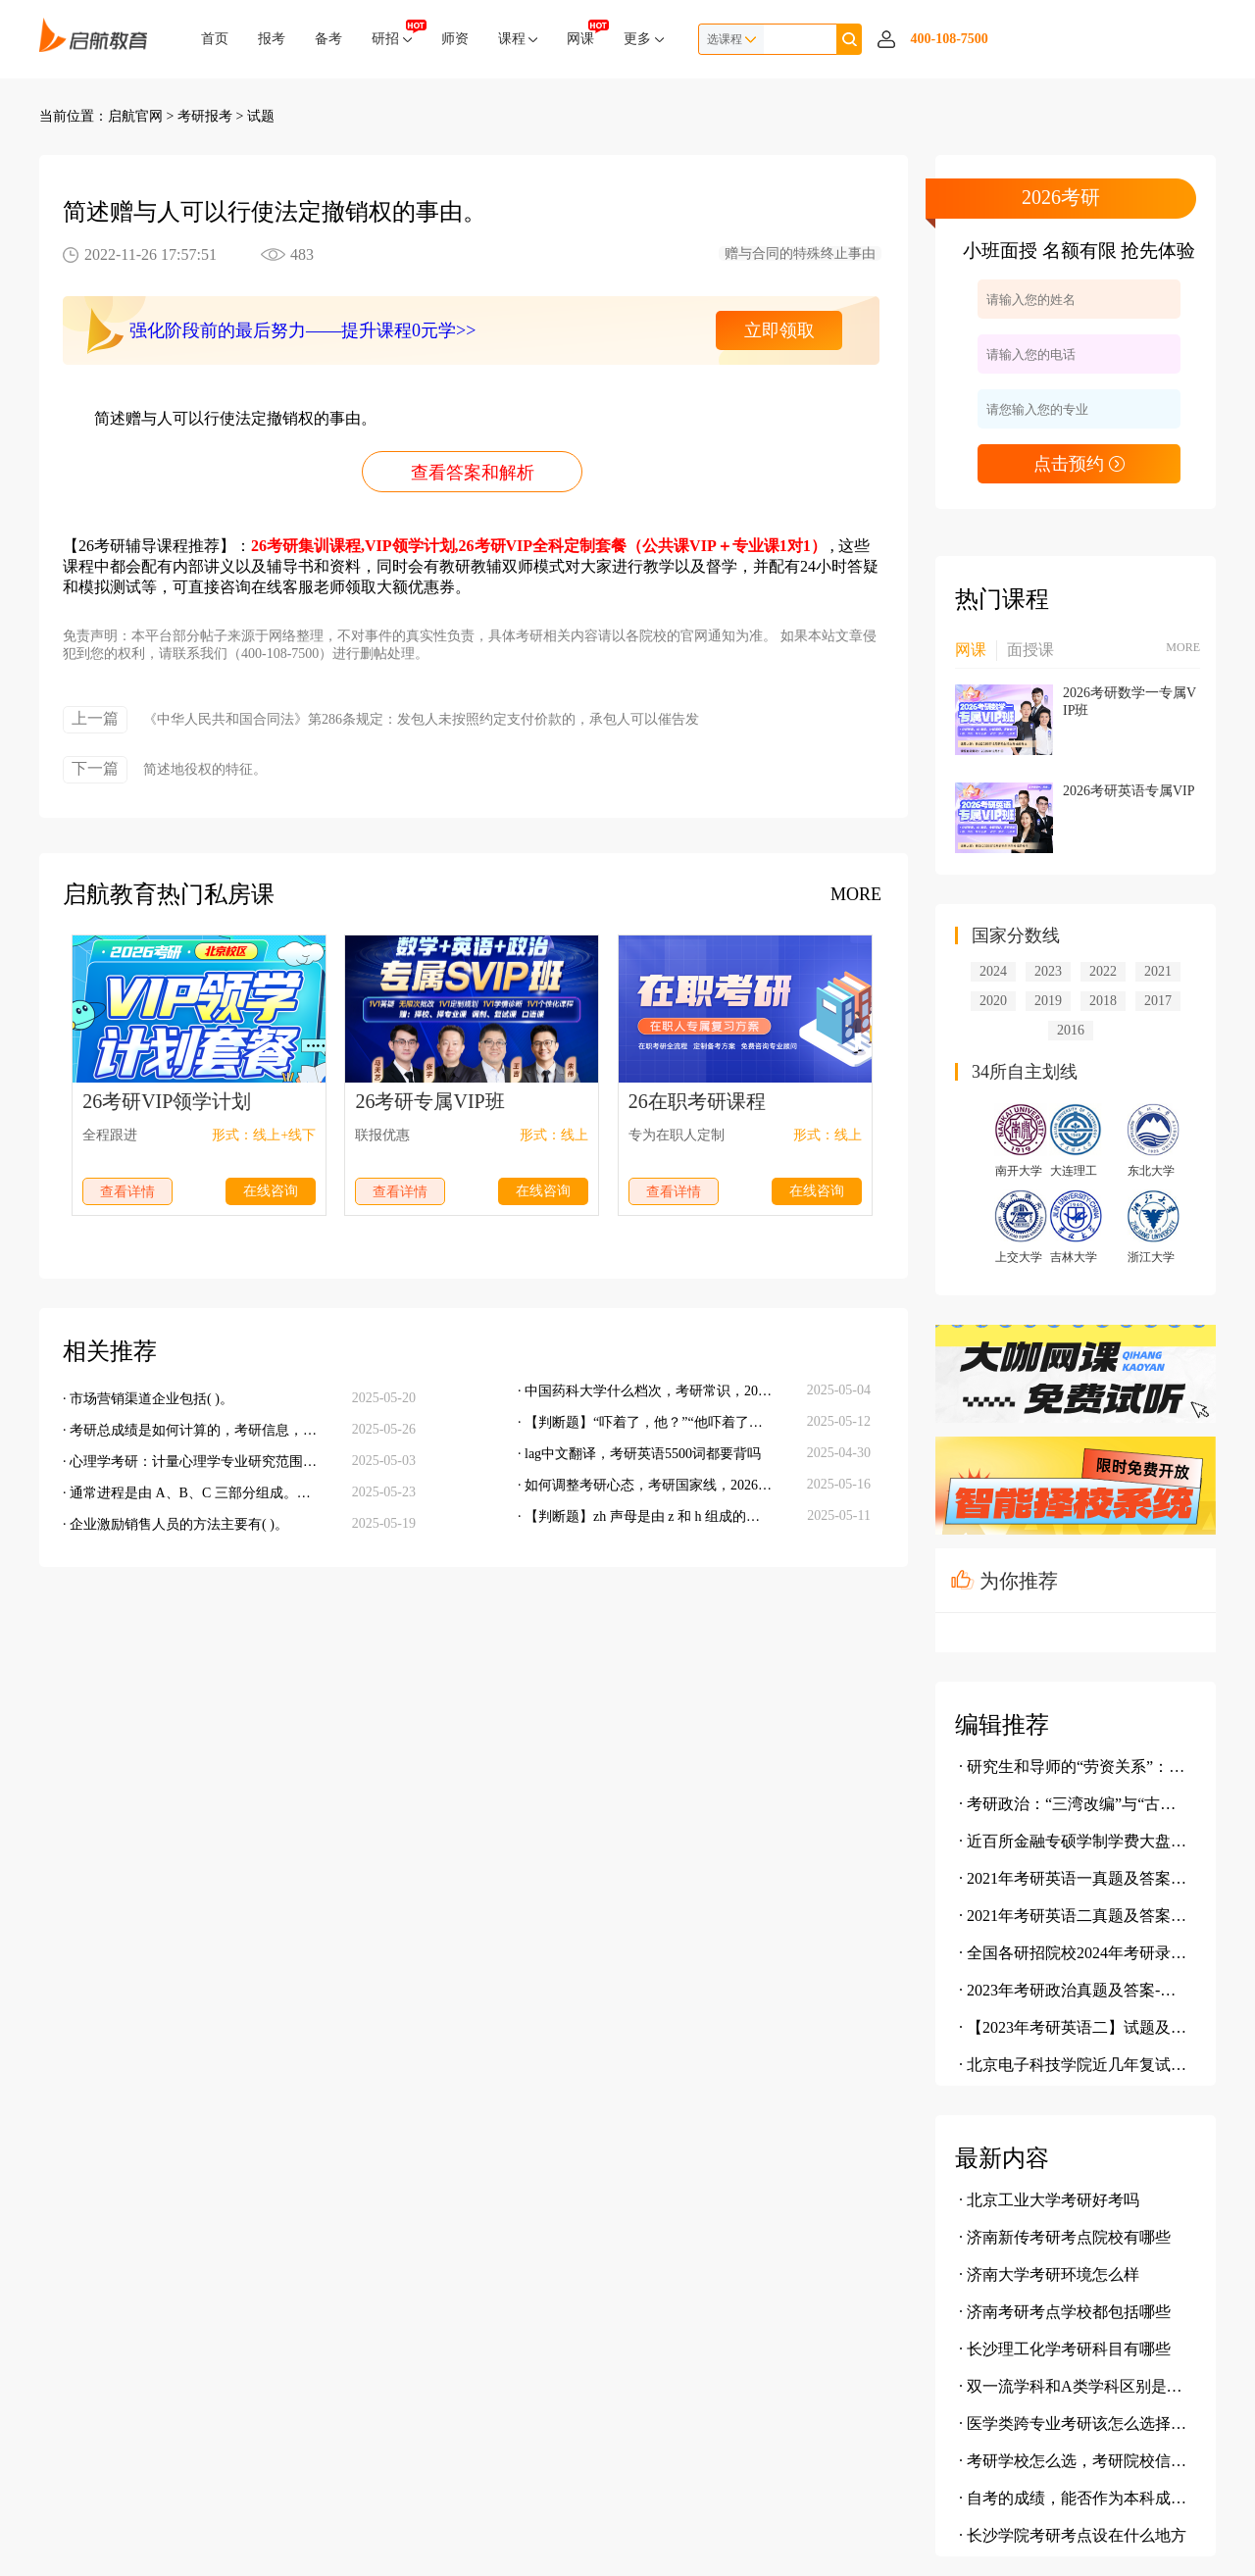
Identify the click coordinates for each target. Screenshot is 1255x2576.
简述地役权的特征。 (205, 769)
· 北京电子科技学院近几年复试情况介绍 (1074, 2064)
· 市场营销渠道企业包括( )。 (148, 1398)
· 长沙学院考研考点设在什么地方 (1072, 2535)
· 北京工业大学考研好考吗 (1049, 2200)
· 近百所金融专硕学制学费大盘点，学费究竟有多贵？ (1074, 1841)
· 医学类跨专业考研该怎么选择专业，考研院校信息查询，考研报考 (1074, 2423)
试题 (261, 116)
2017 (1158, 1000)
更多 (644, 38)
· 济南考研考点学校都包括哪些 (1065, 2311)
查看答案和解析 (472, 472)
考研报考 (204, 116)
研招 (392, 33)
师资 (455, 38)
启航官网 (135, 116)
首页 (214, 38)
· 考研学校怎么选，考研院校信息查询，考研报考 (1074, 2460)
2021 (1158, 971)
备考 (328, 38)
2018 (1103, 1000)
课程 (518, 38)
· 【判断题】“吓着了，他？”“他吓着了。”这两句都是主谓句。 (645, 1422)
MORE (855, 894)
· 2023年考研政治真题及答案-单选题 (1074, 1990)
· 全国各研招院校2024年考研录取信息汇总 (1074, 1953)
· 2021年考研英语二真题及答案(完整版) (1074, 1915)
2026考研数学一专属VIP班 (1129, 701)
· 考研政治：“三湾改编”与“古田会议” (1074, 1803)
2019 (1048, 1000)
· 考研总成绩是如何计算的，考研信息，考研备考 (190, 1430)
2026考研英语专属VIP (1129, 790)
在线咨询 (270, 1191)
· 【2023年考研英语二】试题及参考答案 (1074, 2027)
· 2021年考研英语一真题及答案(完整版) (1074, 1878)
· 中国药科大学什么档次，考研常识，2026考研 (645, 1391)
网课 (580, 33)
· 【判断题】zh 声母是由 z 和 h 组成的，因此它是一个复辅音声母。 (645, 1516)
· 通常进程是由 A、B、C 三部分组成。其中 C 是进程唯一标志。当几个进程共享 (190, 1493)
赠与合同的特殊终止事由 (800, 253)
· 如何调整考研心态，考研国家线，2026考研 (645, 1485)
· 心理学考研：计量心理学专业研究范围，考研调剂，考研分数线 (190, 1461)
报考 (271, 38)
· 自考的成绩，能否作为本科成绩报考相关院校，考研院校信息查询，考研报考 (1074, 2498)
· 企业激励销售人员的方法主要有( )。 (175, 1524)
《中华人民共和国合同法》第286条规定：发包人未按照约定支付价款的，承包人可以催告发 (421, 719)
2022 (1103, 971)
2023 (1048, 971)
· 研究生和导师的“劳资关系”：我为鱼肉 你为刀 (1074, 1766)
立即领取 (779, 330)
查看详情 (127, 1192)
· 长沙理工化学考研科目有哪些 (1065, 2349)
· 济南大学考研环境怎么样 (1049, 2274)
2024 (993, 971)
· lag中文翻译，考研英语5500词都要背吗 (639, 1453)
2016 (1070, 1030)
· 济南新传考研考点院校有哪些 (1065, 2237)
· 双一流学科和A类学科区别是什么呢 (1074, 2386)
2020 (993, 1000)
